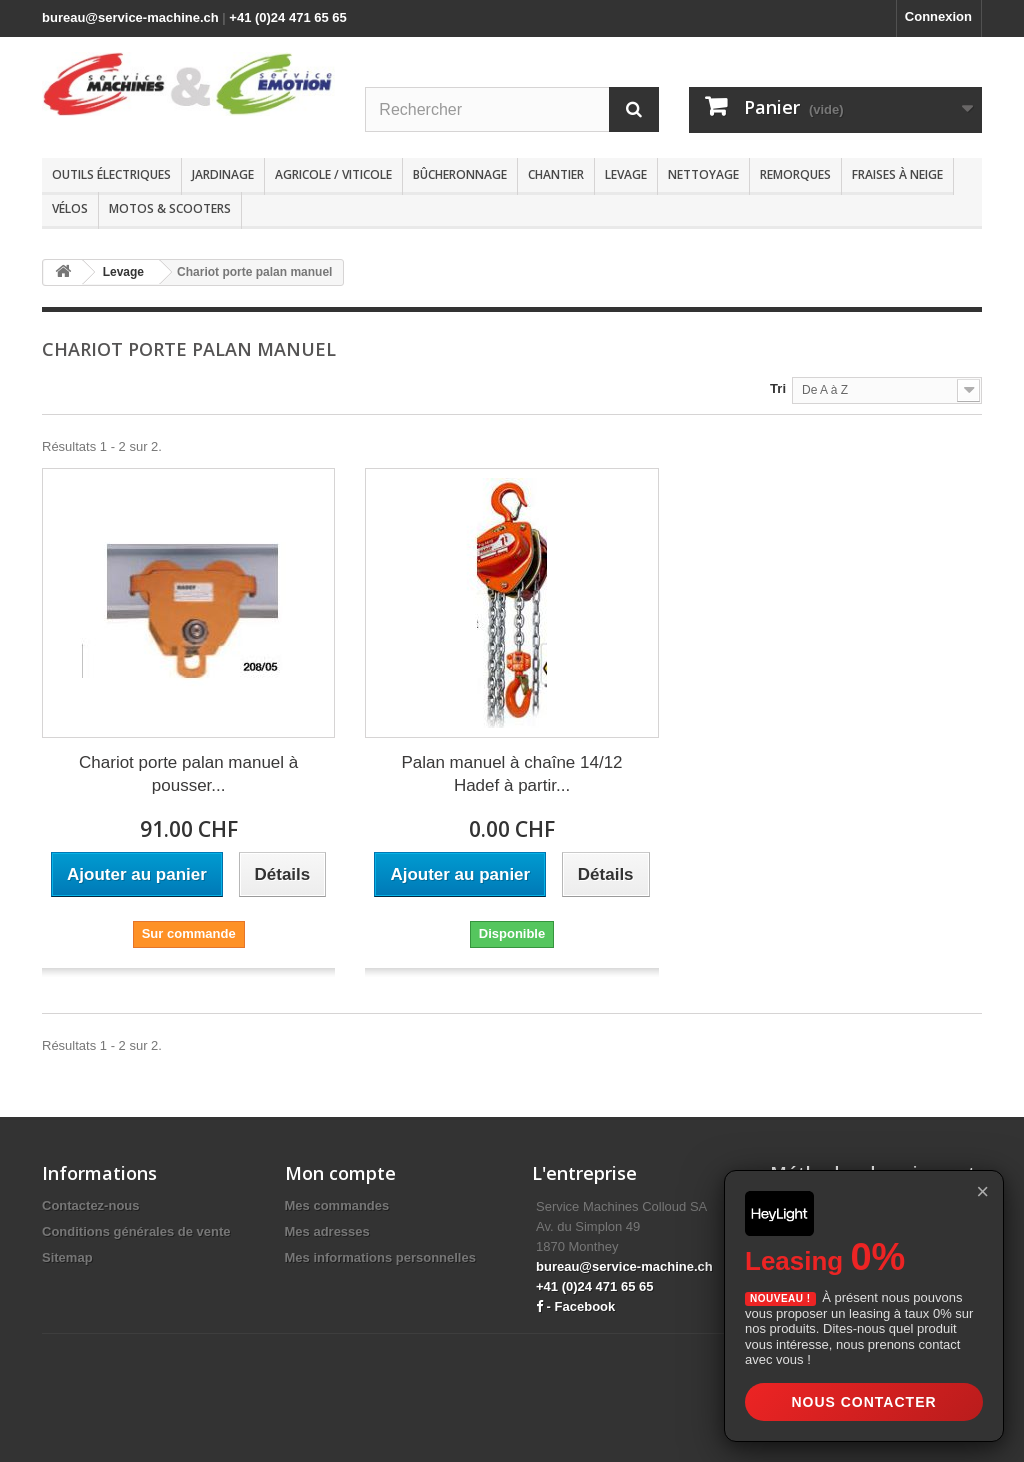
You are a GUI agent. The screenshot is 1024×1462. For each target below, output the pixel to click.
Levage (626, 174)
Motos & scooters (170, 208)
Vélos (70, 208)
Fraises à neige (897, 174)
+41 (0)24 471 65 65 (287, 17)
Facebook (585, 1306)
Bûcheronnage (460, 174)
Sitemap (67, 1257)
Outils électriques (111, 174)
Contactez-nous (91, 1205)
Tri (778, 388)
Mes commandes (337, 1205)
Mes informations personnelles (380, 1257)
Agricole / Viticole (333, 174)
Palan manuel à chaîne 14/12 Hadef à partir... (511, 774)
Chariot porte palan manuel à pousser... (188, 774)
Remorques (795, 174)
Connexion (938, 16)
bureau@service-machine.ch (130, 17)
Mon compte (340, 1173)
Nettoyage (703, 174)
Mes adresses (327, 1231)
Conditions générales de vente (136, 1231)
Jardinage (223, 174)
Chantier (556, 174)
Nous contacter (863, 1402)
